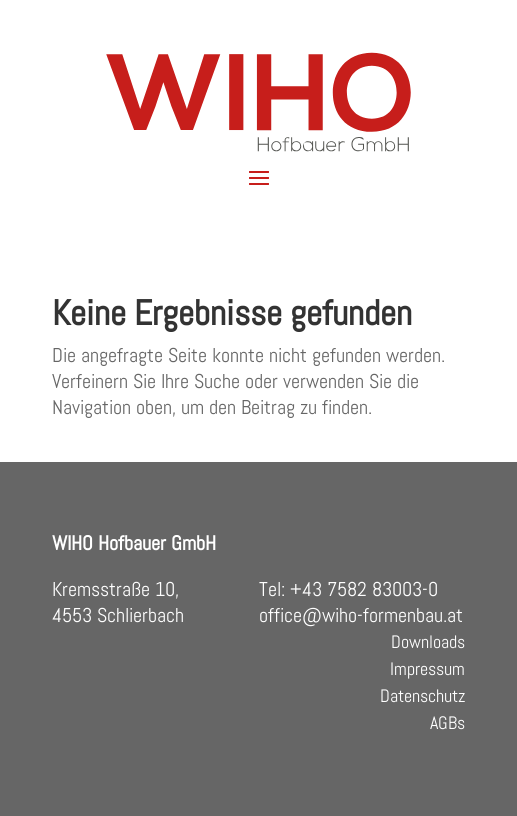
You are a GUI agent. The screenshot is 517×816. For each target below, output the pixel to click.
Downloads (428, 641)
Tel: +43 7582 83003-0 (348, 589)
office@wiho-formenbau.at (361, 615)
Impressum (427, 668)
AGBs (447, 722)
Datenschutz (422, 695)
